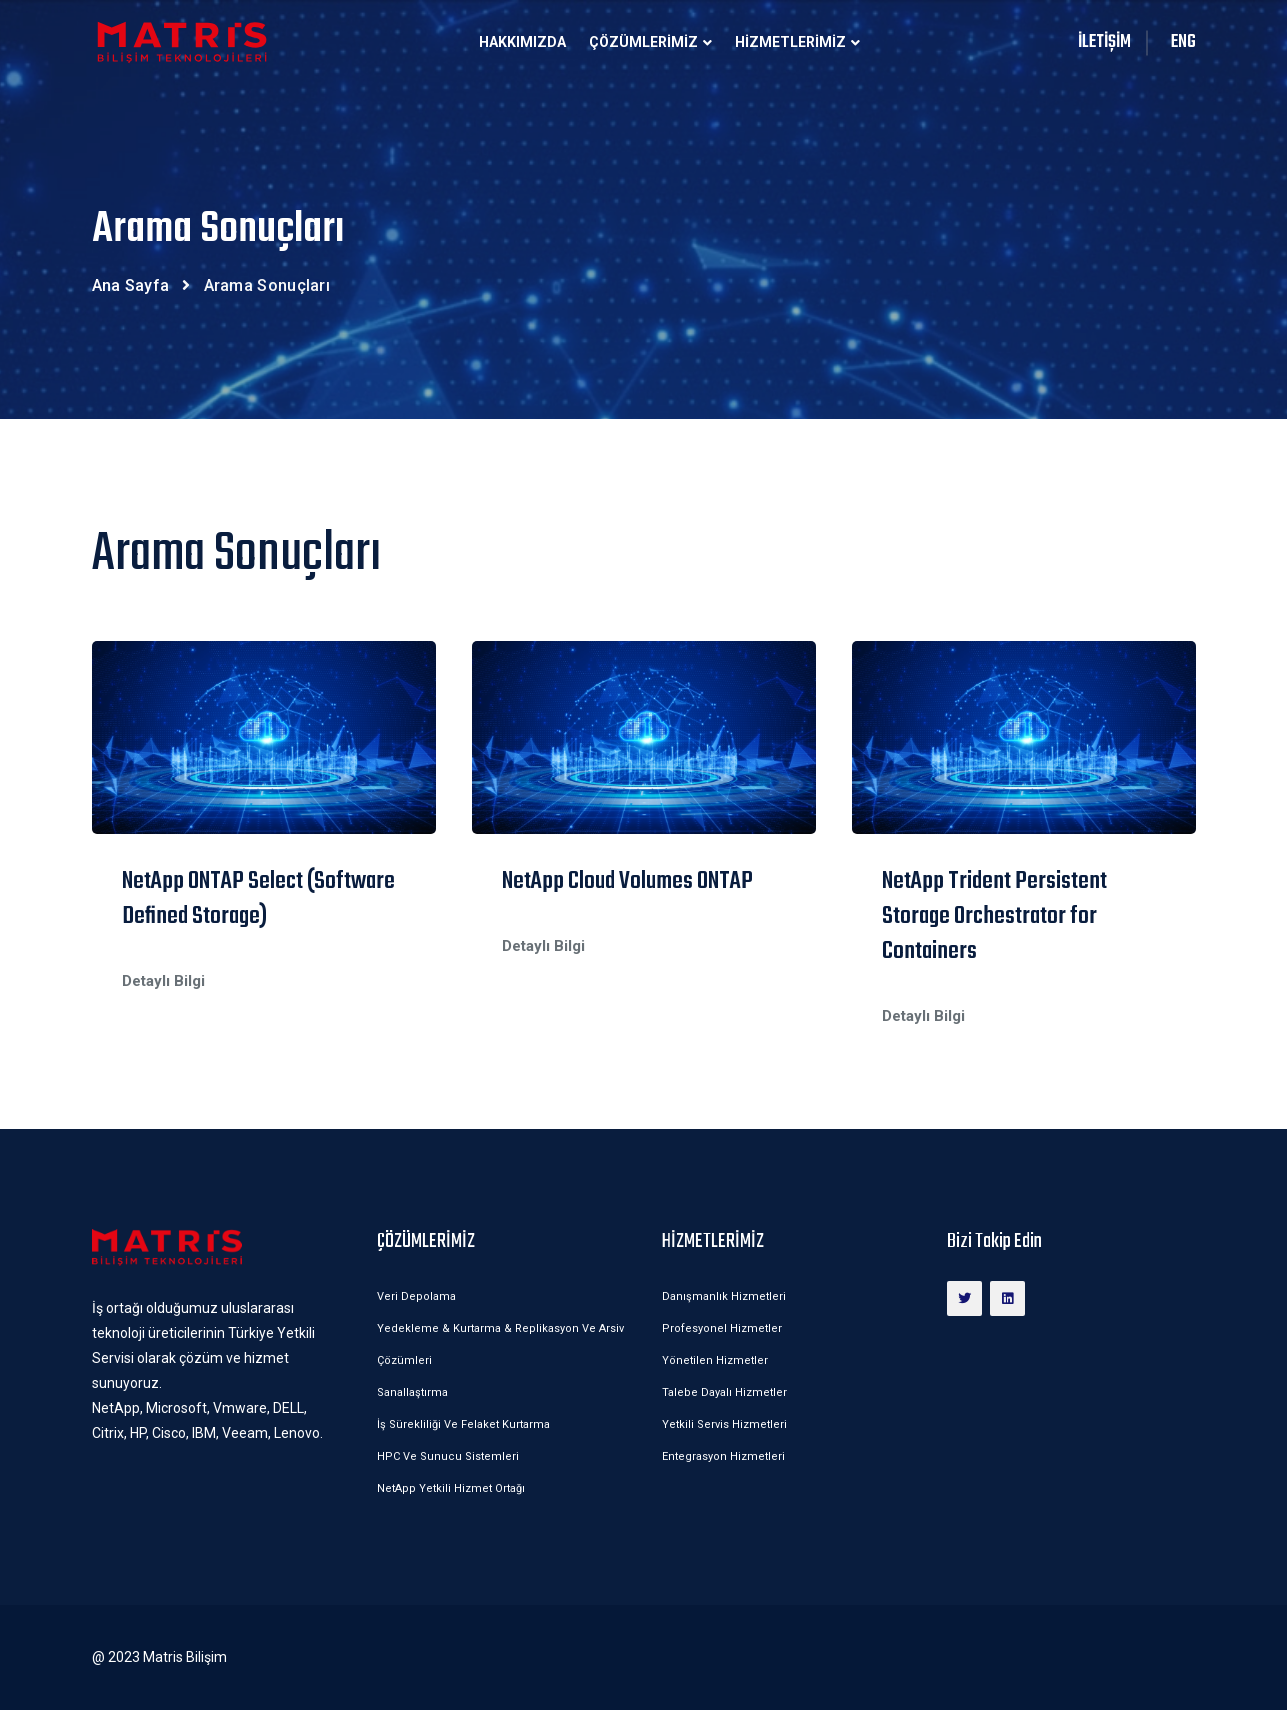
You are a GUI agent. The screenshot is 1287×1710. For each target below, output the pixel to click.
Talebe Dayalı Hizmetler (724, 1392)
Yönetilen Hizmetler (715, 1360)
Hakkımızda (522, 42)
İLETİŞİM (1104, 43)
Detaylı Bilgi (163, 981)
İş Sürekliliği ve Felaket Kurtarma (463, 1424)
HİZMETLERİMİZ (790, 42)
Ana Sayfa (131, 285)
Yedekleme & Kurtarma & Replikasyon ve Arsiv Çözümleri (500, 1344)
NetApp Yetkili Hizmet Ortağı (451, 1488)
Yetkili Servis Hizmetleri (724, 1424)
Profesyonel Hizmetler (722, 1328)
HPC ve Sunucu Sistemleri (448, 1456)
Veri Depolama (416, 1296)
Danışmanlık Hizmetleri (724, 1296)
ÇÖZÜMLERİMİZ (643, 42)
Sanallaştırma (412, 1392)
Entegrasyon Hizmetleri (723, 1456)
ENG (1183, 43)
